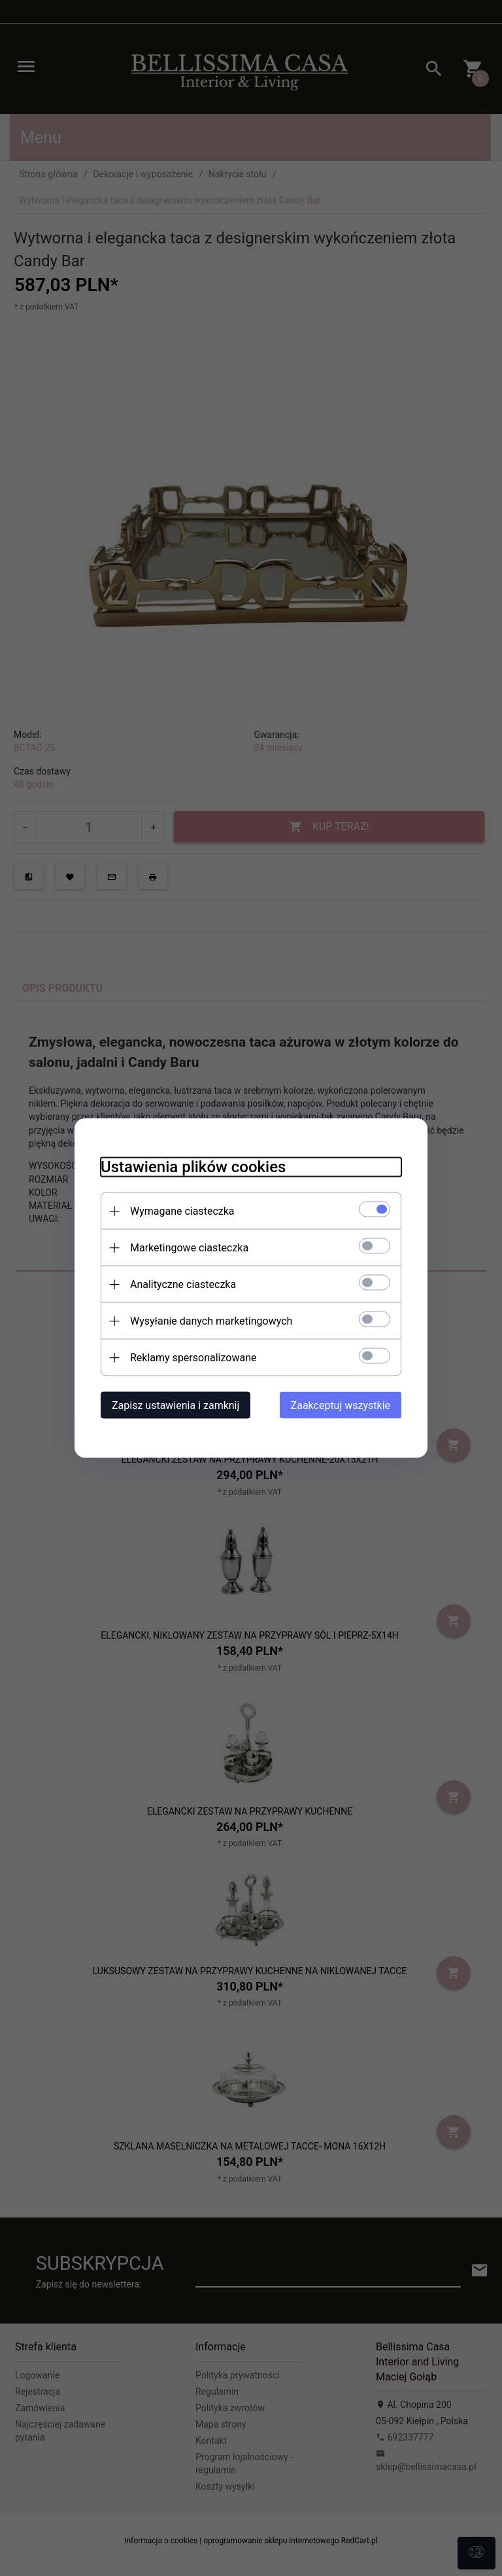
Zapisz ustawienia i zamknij (175, 1405)
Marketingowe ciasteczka (189, 1248)
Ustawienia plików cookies (193, 1167)
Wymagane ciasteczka (182, 1211)
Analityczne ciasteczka (183, 1284)
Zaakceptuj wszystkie (340, 1405)
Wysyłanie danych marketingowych (211, 1321)
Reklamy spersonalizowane (193, 1357)
